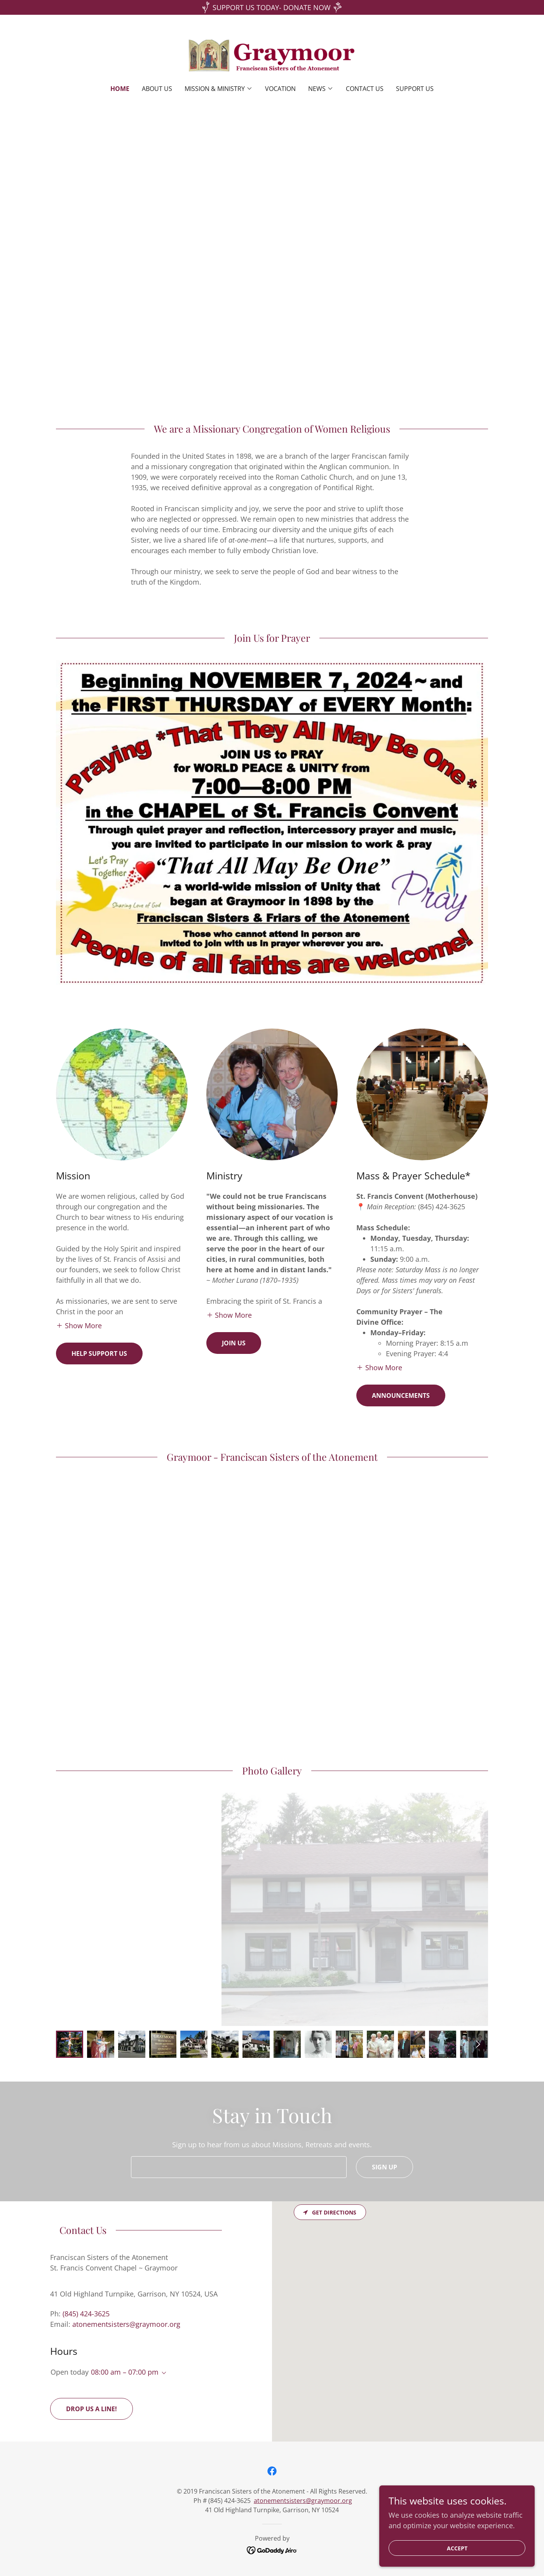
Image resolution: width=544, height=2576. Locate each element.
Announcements (401, 1395)
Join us (234, 1343)
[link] (272, 54)
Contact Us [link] (365, 88)
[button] (219, 88)
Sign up (384, 2167)
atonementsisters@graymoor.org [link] (126, 2324)
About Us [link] (157, 88)
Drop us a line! (91, 2409)
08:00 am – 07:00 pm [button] (125, 2372)
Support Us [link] (415, 88)
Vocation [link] (280, 88)
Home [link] (119, 88)
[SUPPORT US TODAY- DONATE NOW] (272, 7)
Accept (457, 2548)
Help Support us (99, 1353)
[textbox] (238, 2167)
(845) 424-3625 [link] (86, 2313)
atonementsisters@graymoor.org (303, 2500)
